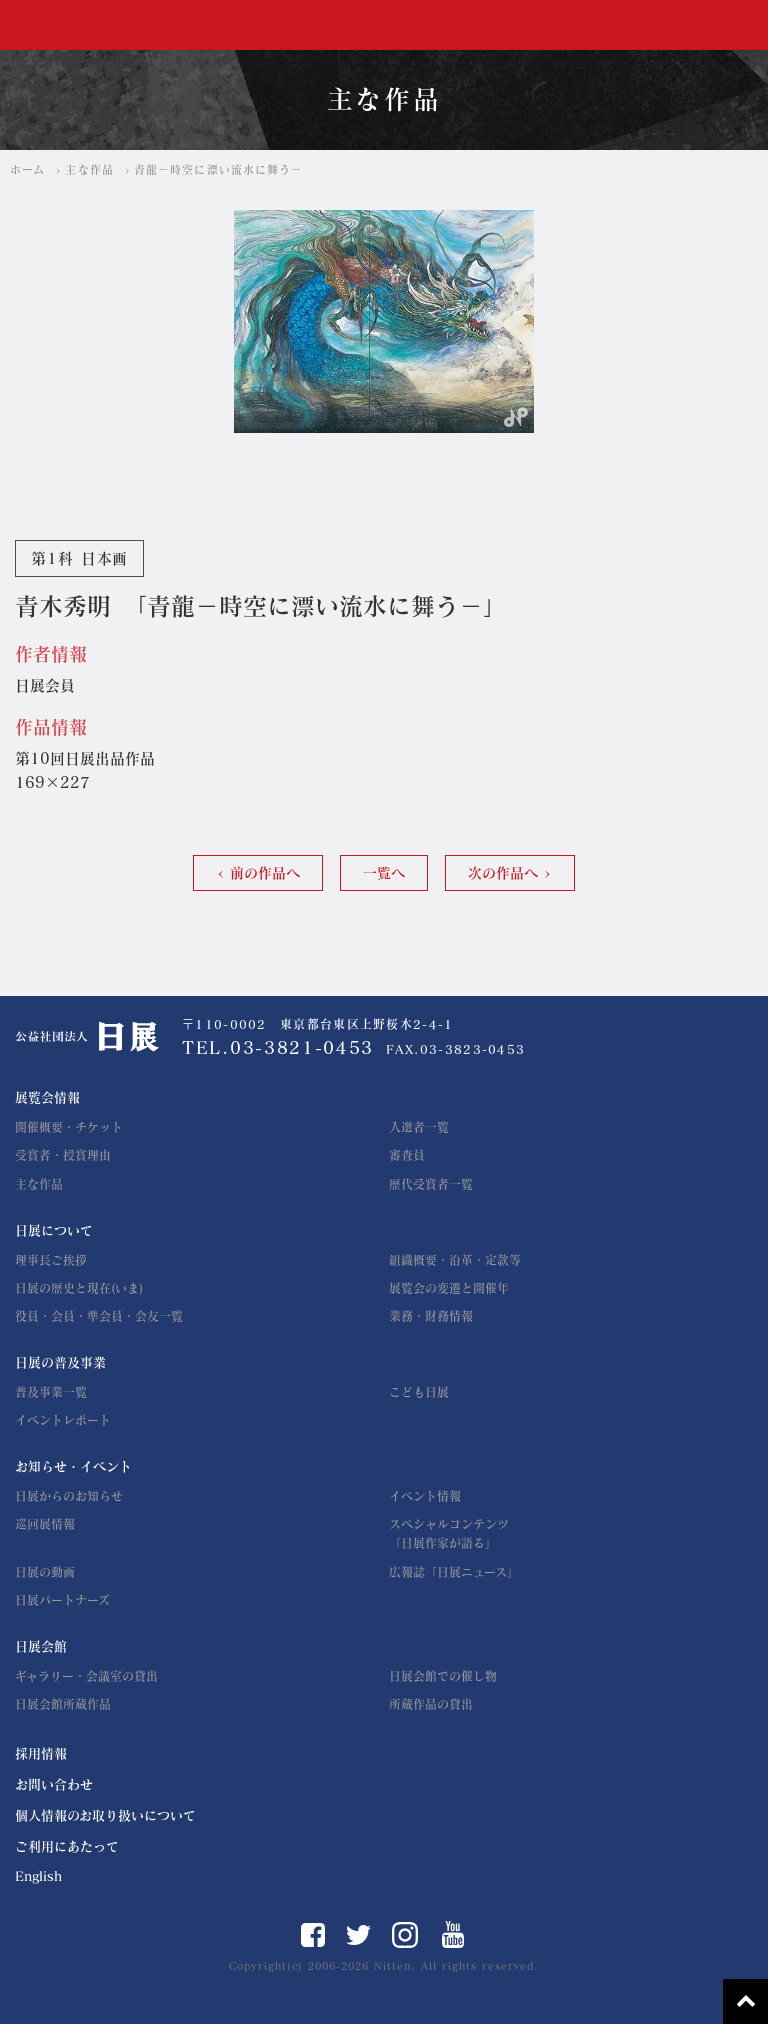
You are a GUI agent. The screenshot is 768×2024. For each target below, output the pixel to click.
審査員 (407, 1155)
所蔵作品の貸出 (431, 1704)
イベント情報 (425, 1496)
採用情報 (41, 1753)
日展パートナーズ (62, 1600)
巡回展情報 (45, 1524)
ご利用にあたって (67, 1846)
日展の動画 (45, 1572)
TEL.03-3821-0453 (278, 1047)
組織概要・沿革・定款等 (455, 1260)
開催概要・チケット (69, 1127)
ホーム (27, 169)
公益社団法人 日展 (76, 25)
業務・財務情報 (431, 1316)
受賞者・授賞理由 (63, 1155)
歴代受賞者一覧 (431, 1184)
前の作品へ (265, 873)
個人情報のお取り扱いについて (105, 1815)
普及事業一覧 (51, 1392)
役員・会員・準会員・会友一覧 (99, 1316)
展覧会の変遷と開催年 (449, 1288)
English (38, 1876)
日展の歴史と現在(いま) (79, 1288)
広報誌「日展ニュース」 (454, 1572)
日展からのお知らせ (69, 1496)
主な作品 (89, 169)
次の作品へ (503, 873)
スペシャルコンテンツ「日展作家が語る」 (449, 1533)
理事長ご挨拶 (51, 1260)
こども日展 (419, 1392)
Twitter (358, 1935)
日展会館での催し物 (443, 1676)
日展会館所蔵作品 (63, 1704)
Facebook (313, 1935)
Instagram (405, 1935)
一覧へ (384, 873)
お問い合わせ (54, 1784)
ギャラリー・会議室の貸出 (86, 1676)
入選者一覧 (419, 1127)
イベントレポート (63, 1420)
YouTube (453, 1934)
